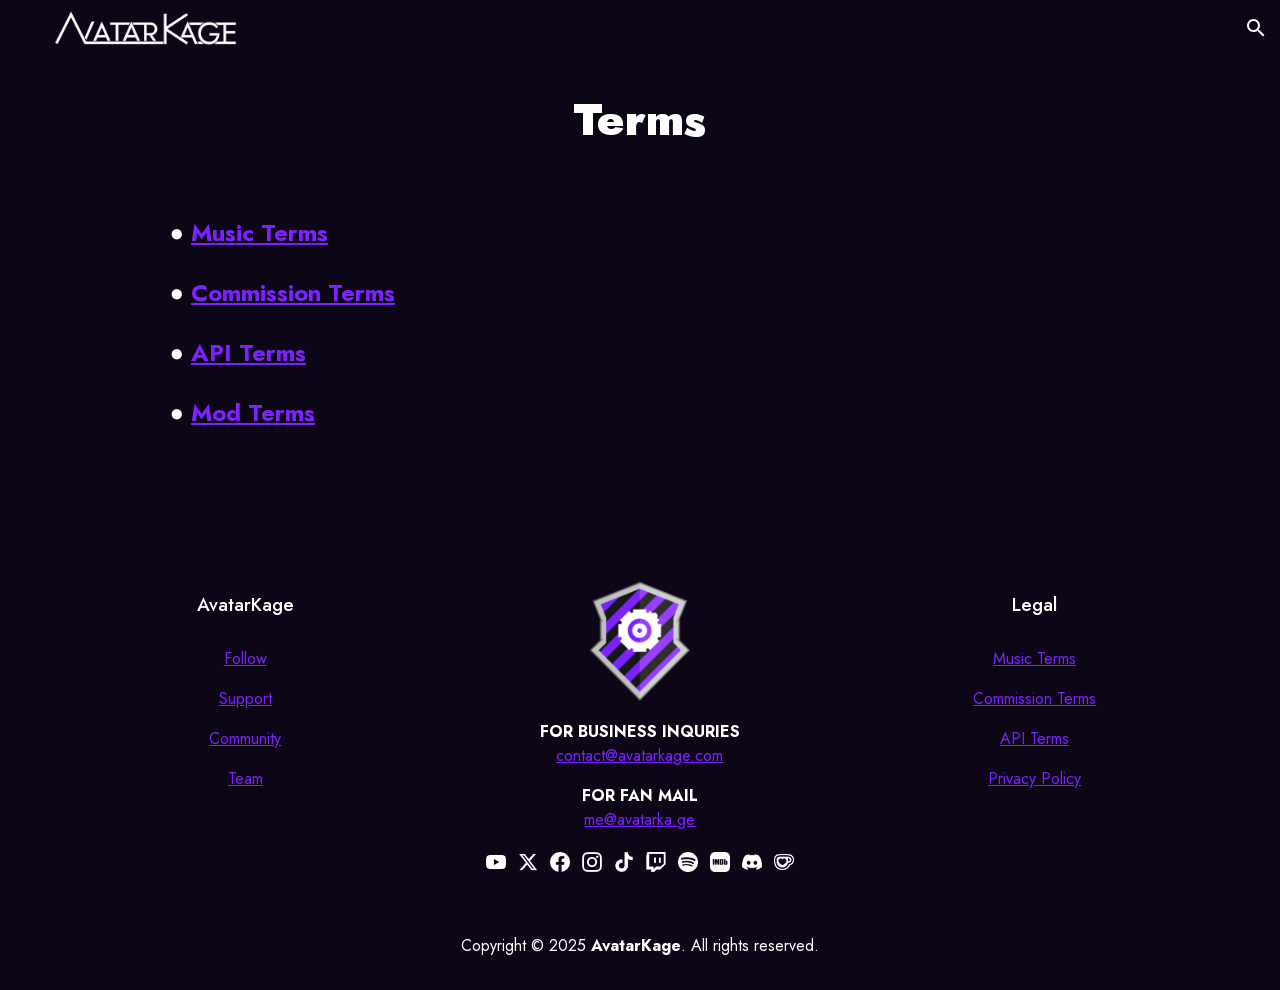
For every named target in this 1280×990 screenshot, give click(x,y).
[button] (1256, 28)
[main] (640, 119)
